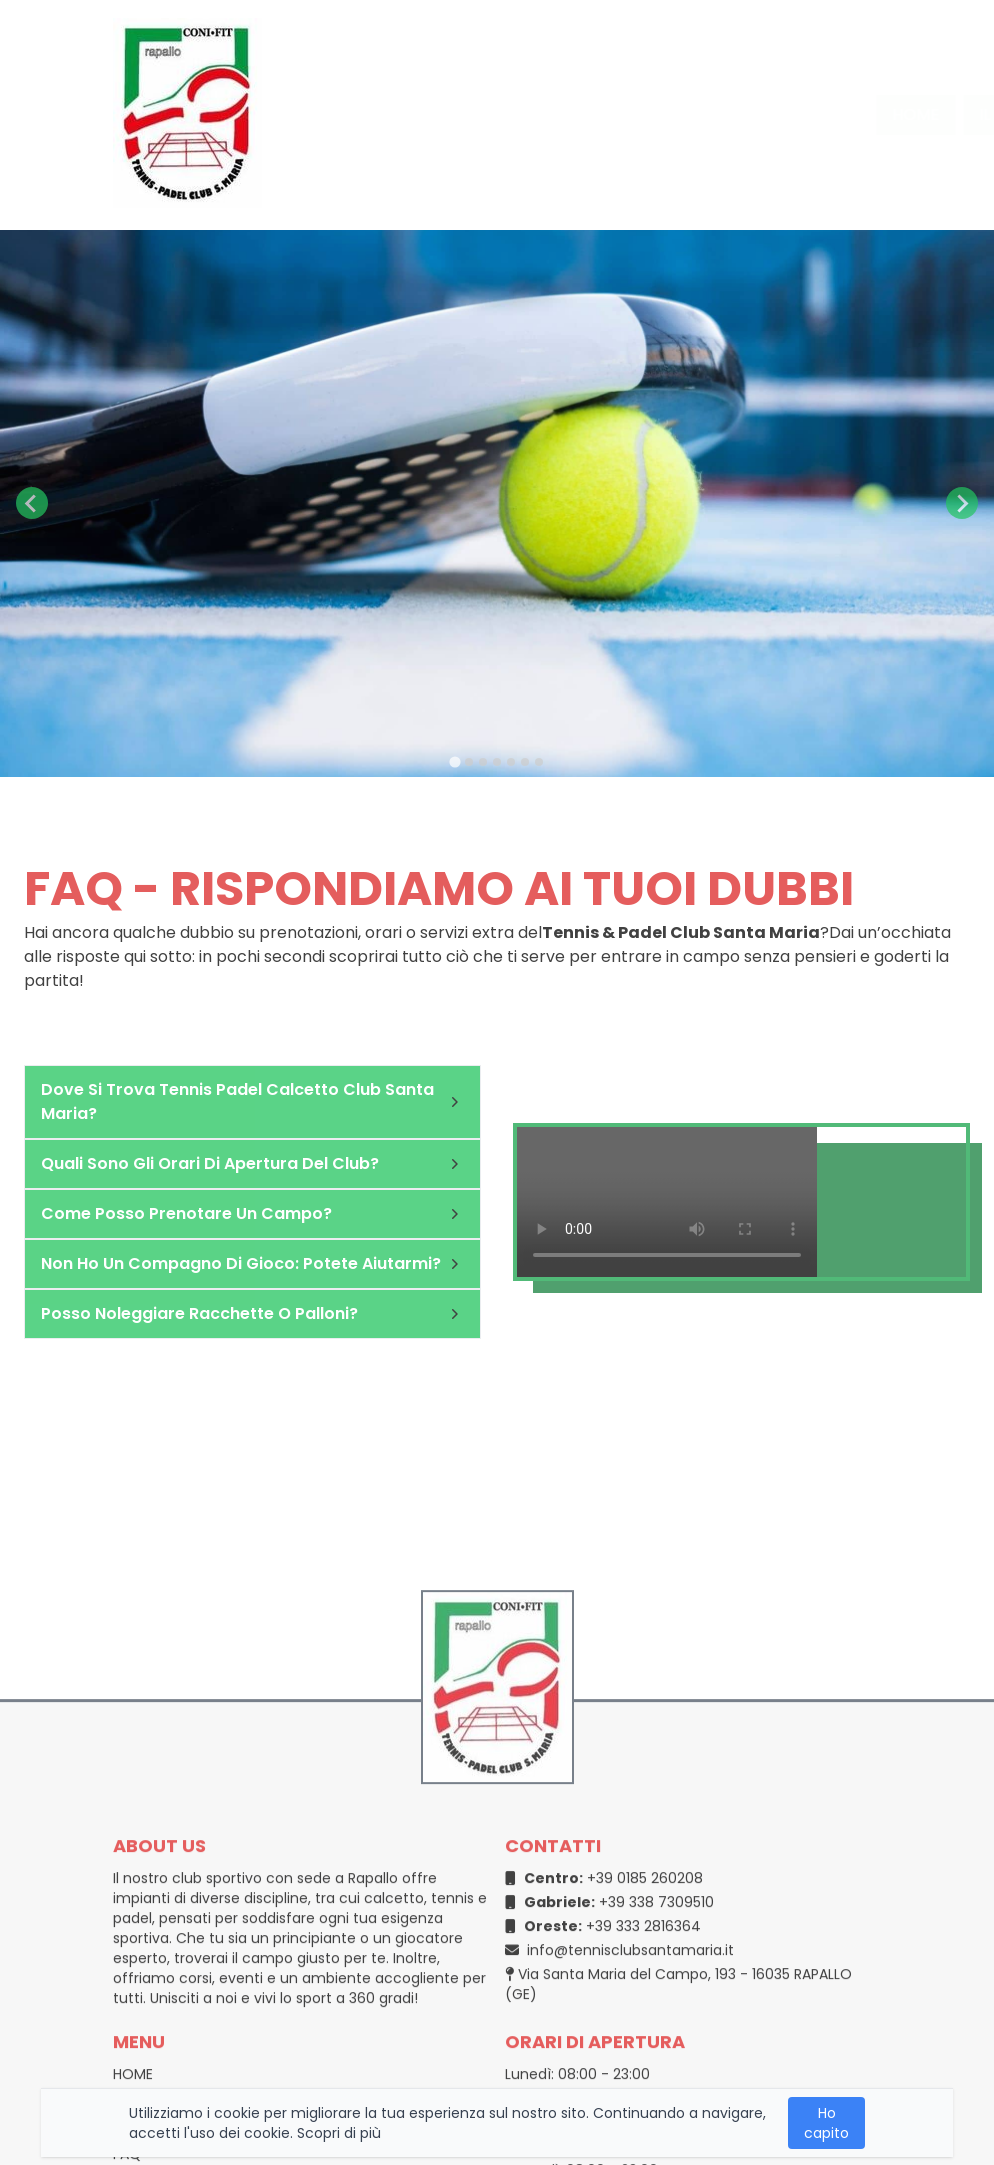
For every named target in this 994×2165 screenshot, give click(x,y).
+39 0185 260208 (604, 2045)
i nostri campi (633, 114)
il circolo (490, 114)
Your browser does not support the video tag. (667, 1202)
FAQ (882, 114)
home (383, 114)
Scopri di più (339, 2133)
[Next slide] (962, 503)
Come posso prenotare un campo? (252, 1213)
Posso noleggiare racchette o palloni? (252, 1313)
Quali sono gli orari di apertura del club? (252, 1163)
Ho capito (826, 2123)
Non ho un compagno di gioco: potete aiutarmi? (252, 1263)
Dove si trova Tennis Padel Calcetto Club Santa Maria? (252, 1101)
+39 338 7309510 (609, 2069)
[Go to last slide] (32, 503)
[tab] (454, 761)
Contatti (785, 114)
